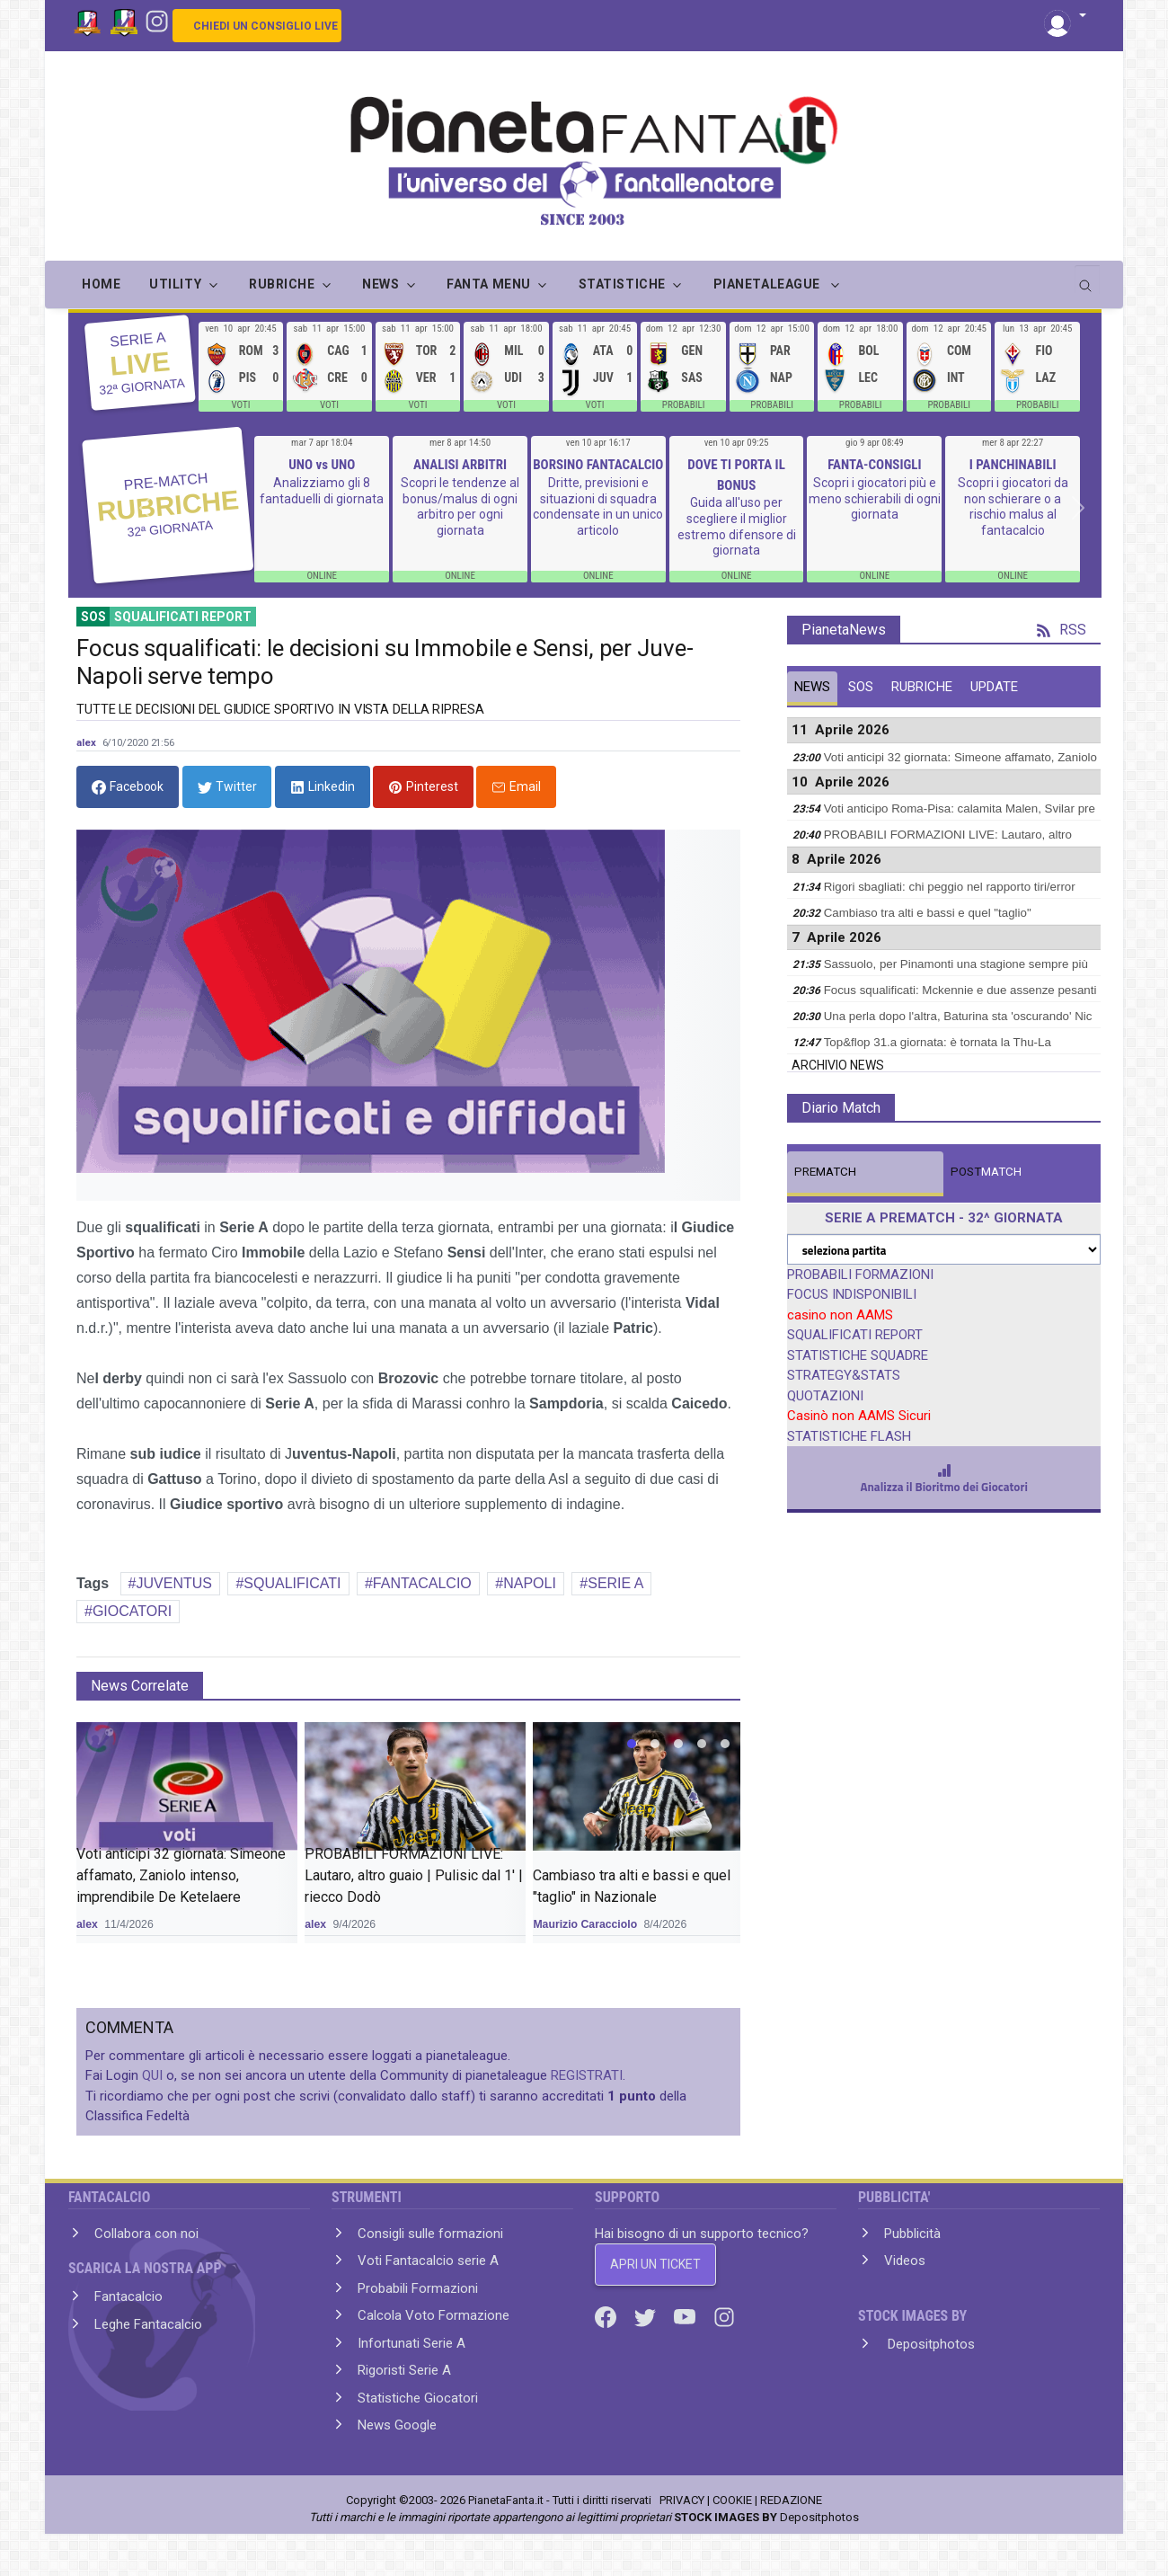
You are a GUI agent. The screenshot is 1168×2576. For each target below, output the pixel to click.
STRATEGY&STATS (843, 1375)
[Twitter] (646, 2316)
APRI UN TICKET (655, 2264)
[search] (1087, 279)
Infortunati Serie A (411, 2343)
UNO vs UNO (321, 465)
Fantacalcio (128, 2296)
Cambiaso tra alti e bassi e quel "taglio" (927, 912)
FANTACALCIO (422, 1583)
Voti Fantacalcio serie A (428, 2260)
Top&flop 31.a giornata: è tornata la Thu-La (937, 1042)
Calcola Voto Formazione (433, 2315)
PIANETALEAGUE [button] (768, 284)
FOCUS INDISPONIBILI (851, 1294)
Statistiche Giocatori (418, 2398)
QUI (152, 2075)
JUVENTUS (174, 1583)
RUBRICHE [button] (281, 284)
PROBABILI (683, 405)
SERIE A (615, 1583)
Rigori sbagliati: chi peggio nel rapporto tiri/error (949, 886)
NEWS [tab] (812, 687)
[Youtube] (686, 2316)
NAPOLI (529, 1583)
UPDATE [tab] (994, 687)
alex (86, 742)
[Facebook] (607, 2316)
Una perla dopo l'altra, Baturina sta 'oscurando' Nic (958, 1016)
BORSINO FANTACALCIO (598, 465)
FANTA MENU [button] (489, 284)
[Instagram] (157, 20)
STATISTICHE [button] (622, 284)
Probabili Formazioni (418, 2288)
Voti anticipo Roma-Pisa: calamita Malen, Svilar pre (959, 808)
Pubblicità (912, 2233)
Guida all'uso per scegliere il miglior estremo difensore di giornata (736, 526)
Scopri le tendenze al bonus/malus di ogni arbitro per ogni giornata (460, 506)
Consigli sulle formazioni (430, 2233)
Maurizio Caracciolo (585, 1924)
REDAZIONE (791, 2500)
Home (101, 284)
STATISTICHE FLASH (849, 1436)
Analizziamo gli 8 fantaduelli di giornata (322, 490)
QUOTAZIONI (825, 1396)
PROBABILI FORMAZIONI (860, 1274)
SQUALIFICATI (292, 1583)
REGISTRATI (587, 2075)
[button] (1065, 16)
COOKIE (732, 2500)
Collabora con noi (146, 2233)
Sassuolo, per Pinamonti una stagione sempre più (956, 964)
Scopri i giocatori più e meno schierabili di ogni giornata (875, 498)
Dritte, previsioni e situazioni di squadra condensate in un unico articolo (598, 506)
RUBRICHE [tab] (921, 687)
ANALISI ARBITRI (460, 465)
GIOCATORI (132, 1611)
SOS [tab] (860, 687)
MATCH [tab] (825, 1171)
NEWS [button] (380, 284)
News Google (397, 2425)
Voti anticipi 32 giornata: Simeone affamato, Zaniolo (960, 757)
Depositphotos (929, 2344)
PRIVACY (681, 2500)
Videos (904, 2260)
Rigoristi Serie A (404, 2370)
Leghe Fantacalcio (148, 2324)
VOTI (240, 405)
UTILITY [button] (175, 284)
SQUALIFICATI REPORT (855, 1335)
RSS (1061, 629)
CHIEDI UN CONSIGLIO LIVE (265, 26)
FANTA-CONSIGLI (874, 465)
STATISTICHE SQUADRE (857, 1355)
